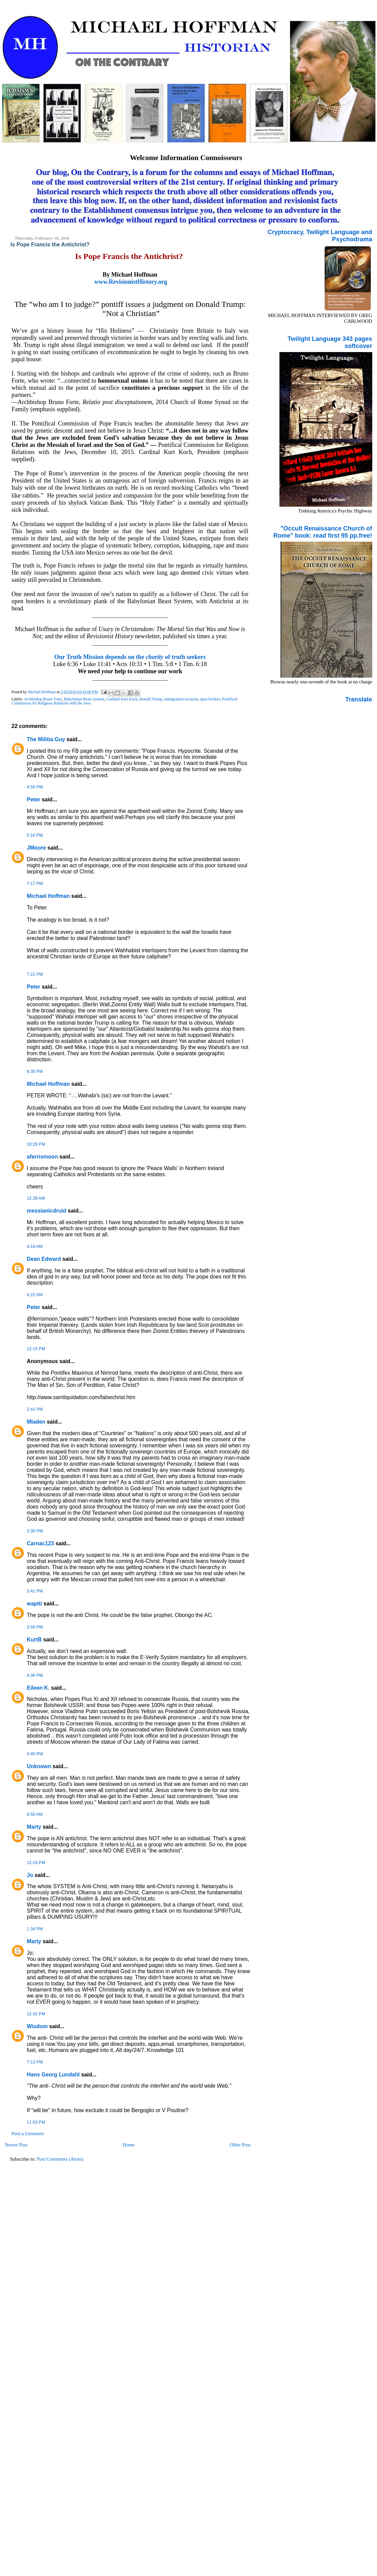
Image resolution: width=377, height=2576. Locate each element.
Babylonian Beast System (84, 699)
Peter (33, 799)
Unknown (39, 1766)
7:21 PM (35, 974)
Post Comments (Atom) (60, 2159)
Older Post (240, 2144)
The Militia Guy (46, 739)
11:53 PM (36, 2122)
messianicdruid (46, 1211)
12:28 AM (36, 1198)
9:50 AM (34, 1814)
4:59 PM (35, 787)
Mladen (36, 1422)
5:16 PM (35, 835)
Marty (34, 1827)
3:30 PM (35, 1531)
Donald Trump (150, 699)
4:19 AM (34, 1246)
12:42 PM (36, 2014)
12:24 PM (36, 1862)
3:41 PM (35, 1591)
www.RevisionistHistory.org (131, 281)
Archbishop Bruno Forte (43, 699)
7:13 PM (35, 2062)
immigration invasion (181, 699)
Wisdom (37, 2026)
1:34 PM (35, 1929)
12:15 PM (36, 1348)
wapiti (34, 1603)
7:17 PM (35, 883)
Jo (30, 1875)
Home (129, 2144)
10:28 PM (36, 1144)
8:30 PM (35, 1071)
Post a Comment (28, 2133)
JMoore (36, 848)
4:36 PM (35, 1675)
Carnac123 (40, 1543)
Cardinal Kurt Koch (121, 699)
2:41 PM (35, 1409)
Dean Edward (44, 1259)
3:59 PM (35, 1627)
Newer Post (16, 2144)
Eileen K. (38, 1688)
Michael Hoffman (48, 896)
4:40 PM (35, 1754)
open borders (210, 699)
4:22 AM (34, 1294)
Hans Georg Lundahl (53, 2074)
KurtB (34, 1639)
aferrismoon (42, 1157)
